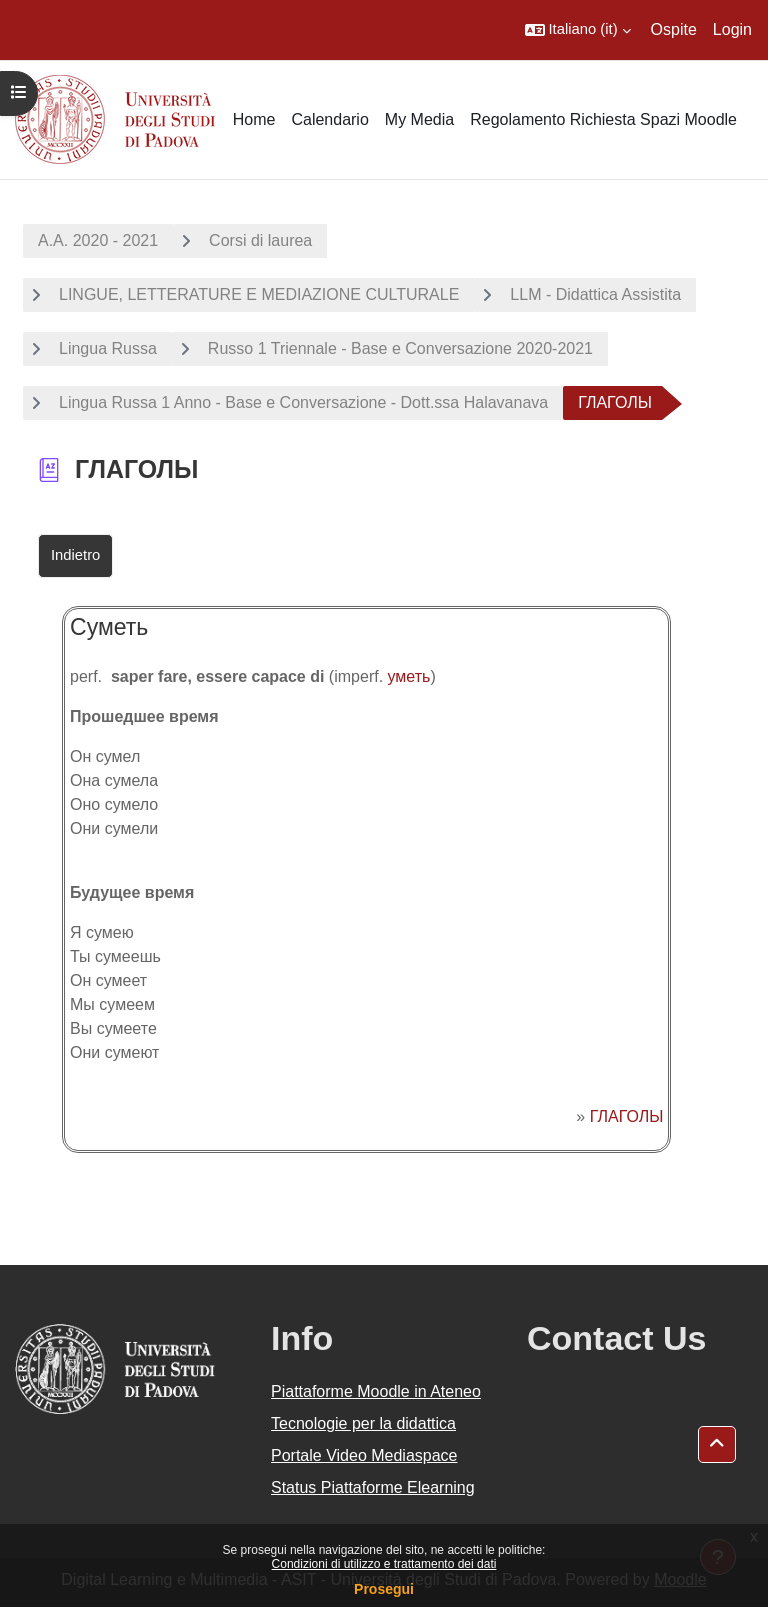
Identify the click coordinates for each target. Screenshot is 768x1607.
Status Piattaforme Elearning (373, 1487)
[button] (578, 30)
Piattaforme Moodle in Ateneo (376, 1391)
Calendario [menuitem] (329, 119)
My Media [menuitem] (419, 119)
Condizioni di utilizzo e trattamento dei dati (384, 1564)
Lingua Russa (108, 348)
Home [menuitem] (254, 119)
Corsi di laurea (260, 240)
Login (732, 29)
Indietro (75, 555)
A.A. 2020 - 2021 (98, 240)
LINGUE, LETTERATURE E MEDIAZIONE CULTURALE (259, 294)
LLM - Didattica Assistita (595, 294)
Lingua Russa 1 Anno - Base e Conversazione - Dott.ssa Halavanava (303, 402)
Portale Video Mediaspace (364, 1455)
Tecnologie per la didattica (363, 1423)
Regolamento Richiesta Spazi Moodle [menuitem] (603, 119)
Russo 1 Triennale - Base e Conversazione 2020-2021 (400, 348)
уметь (409, 676)
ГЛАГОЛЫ (627, 1116)
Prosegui (384, 1589)
